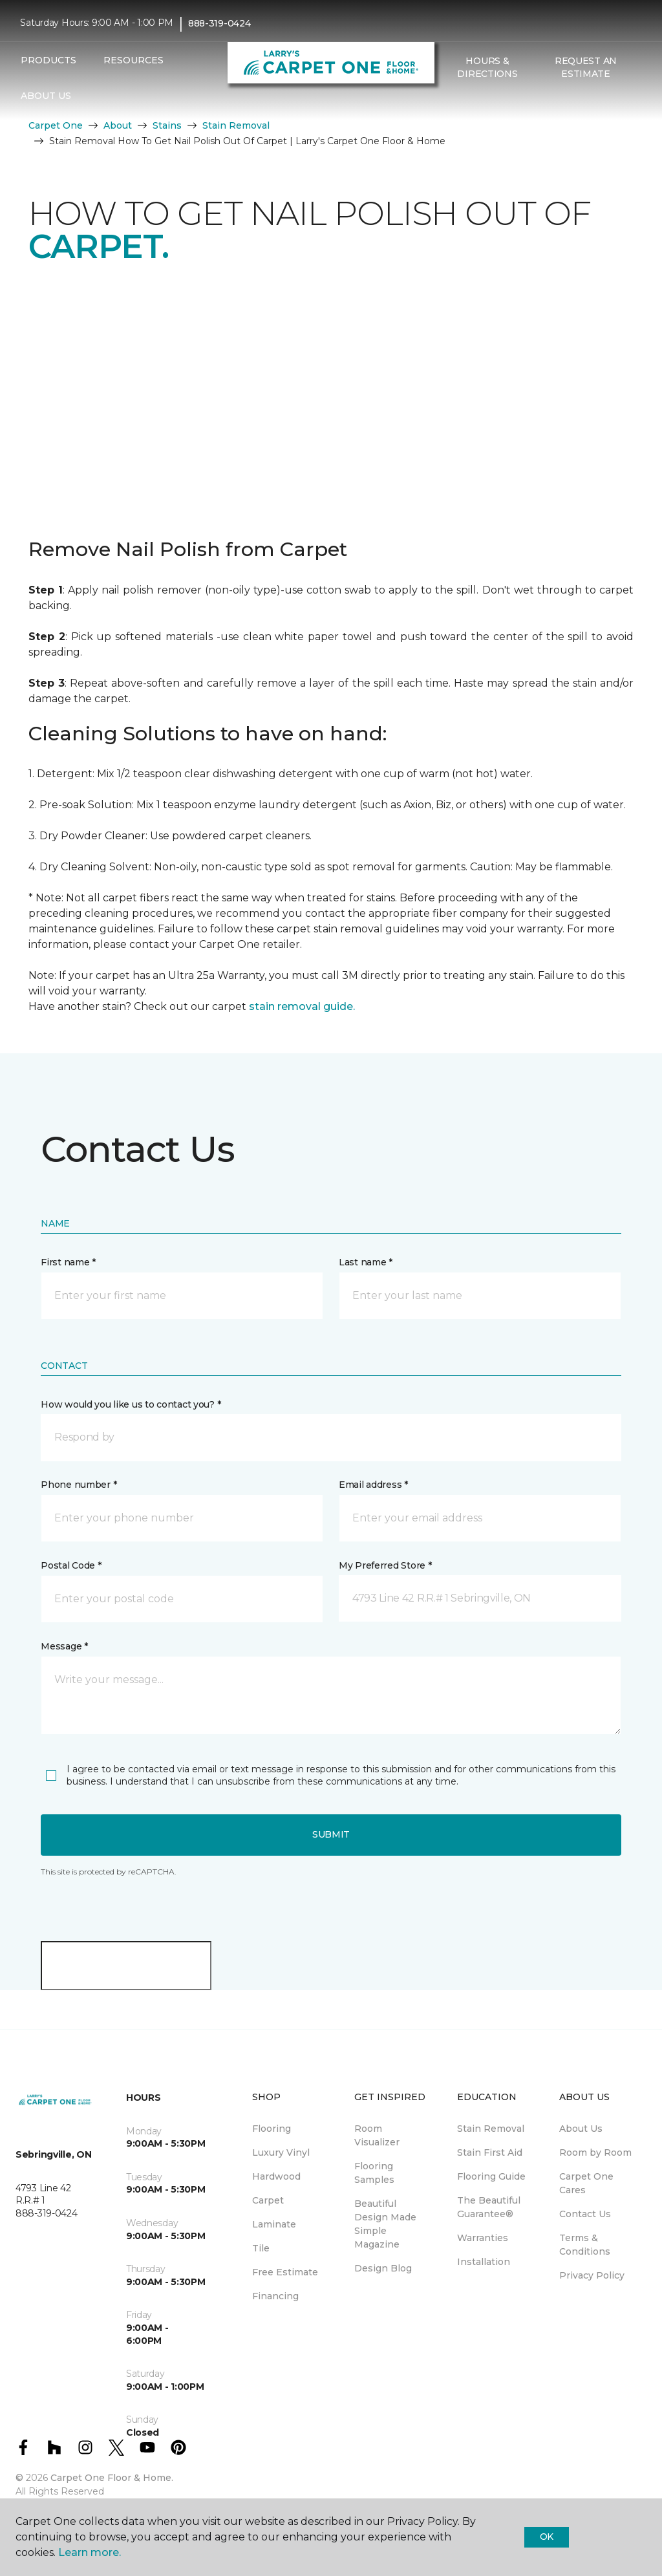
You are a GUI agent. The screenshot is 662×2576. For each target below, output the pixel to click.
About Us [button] (46, 96)
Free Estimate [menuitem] (285, 2272)
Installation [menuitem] (483, 2262)
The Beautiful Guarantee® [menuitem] (488, 2207)
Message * (64, 1646)
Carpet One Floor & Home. (111, 2478)
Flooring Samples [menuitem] (374, 2172)
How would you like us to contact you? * (130, 1404)
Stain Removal (236, 125)
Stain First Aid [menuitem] (489, 2152)
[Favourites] (464, 101)
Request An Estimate (586, 67)
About (117, 125)
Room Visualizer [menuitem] (377, 2135)
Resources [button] (133, 60)
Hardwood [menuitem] (276, 2176)
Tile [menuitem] (261, 2248)
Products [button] (48, 60)
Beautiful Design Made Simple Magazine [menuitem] (385, 2224)
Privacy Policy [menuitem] (592, 2275)
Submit (331, 1834)
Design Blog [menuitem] (383, 2268)
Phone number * (78, 1484)
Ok (546, 2536)
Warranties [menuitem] (482, 2238)
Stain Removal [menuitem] (490, 2128)
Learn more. (89, 2552)
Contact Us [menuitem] (585, 2214)
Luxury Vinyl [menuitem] (281, 2152)
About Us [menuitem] (581, 2128)
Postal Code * (71, 1565)
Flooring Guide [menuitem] (491, 2176)
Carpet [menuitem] (268, 2200)
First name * (68, 1262)
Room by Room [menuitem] (595, 2152)
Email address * (373, 1484)
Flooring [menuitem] (271, 2128)
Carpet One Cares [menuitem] (586, 2183)
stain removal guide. (302, 1006)
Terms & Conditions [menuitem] (584, 2244)
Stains (167, 125)
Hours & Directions (487, 67)
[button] (448, 101)
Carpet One (55, 125)
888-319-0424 (219, 23)
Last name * (365, 1262)
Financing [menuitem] (275, 2296)
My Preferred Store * (385, 1565)
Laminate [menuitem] (274, 2224)
